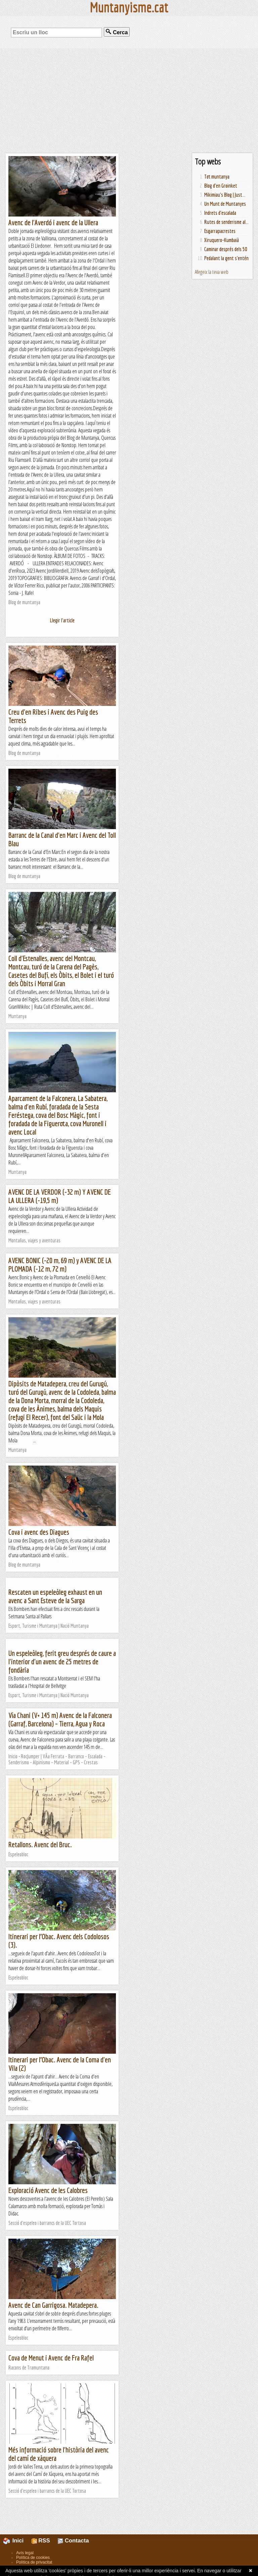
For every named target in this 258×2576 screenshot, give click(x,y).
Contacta (73, 2540)
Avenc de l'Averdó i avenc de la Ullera (53, 222)
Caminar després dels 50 (225, 249)
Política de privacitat (34, 2562)
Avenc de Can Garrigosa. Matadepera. (53, 2305)
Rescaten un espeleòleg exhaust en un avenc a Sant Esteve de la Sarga (55, 1596)
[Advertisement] (129, 101)
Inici (17, 2540)
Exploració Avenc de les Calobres (48, 2190)
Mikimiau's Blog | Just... (224, 195)
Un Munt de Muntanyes (225, 204)
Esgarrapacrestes (219, 231)
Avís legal (25, 2552)
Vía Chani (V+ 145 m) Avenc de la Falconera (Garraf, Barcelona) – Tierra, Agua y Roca (60, 1719)
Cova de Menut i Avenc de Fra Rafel (51, 2357)
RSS (41, 2540)
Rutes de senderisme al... (226, 222)
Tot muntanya (216, 177)
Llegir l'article (62, 620)
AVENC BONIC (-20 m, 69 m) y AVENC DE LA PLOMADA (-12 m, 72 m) (60, 1264)
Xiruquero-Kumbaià (221, 240)
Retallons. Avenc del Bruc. (40, 1844)
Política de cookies (33, 2557)
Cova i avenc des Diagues (38, 1532)
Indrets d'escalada (220, 213)
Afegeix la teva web (211, 272)
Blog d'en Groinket (220, 186)
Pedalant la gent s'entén (226, 258)
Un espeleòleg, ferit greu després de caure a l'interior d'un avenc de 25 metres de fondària (62, 1661)
